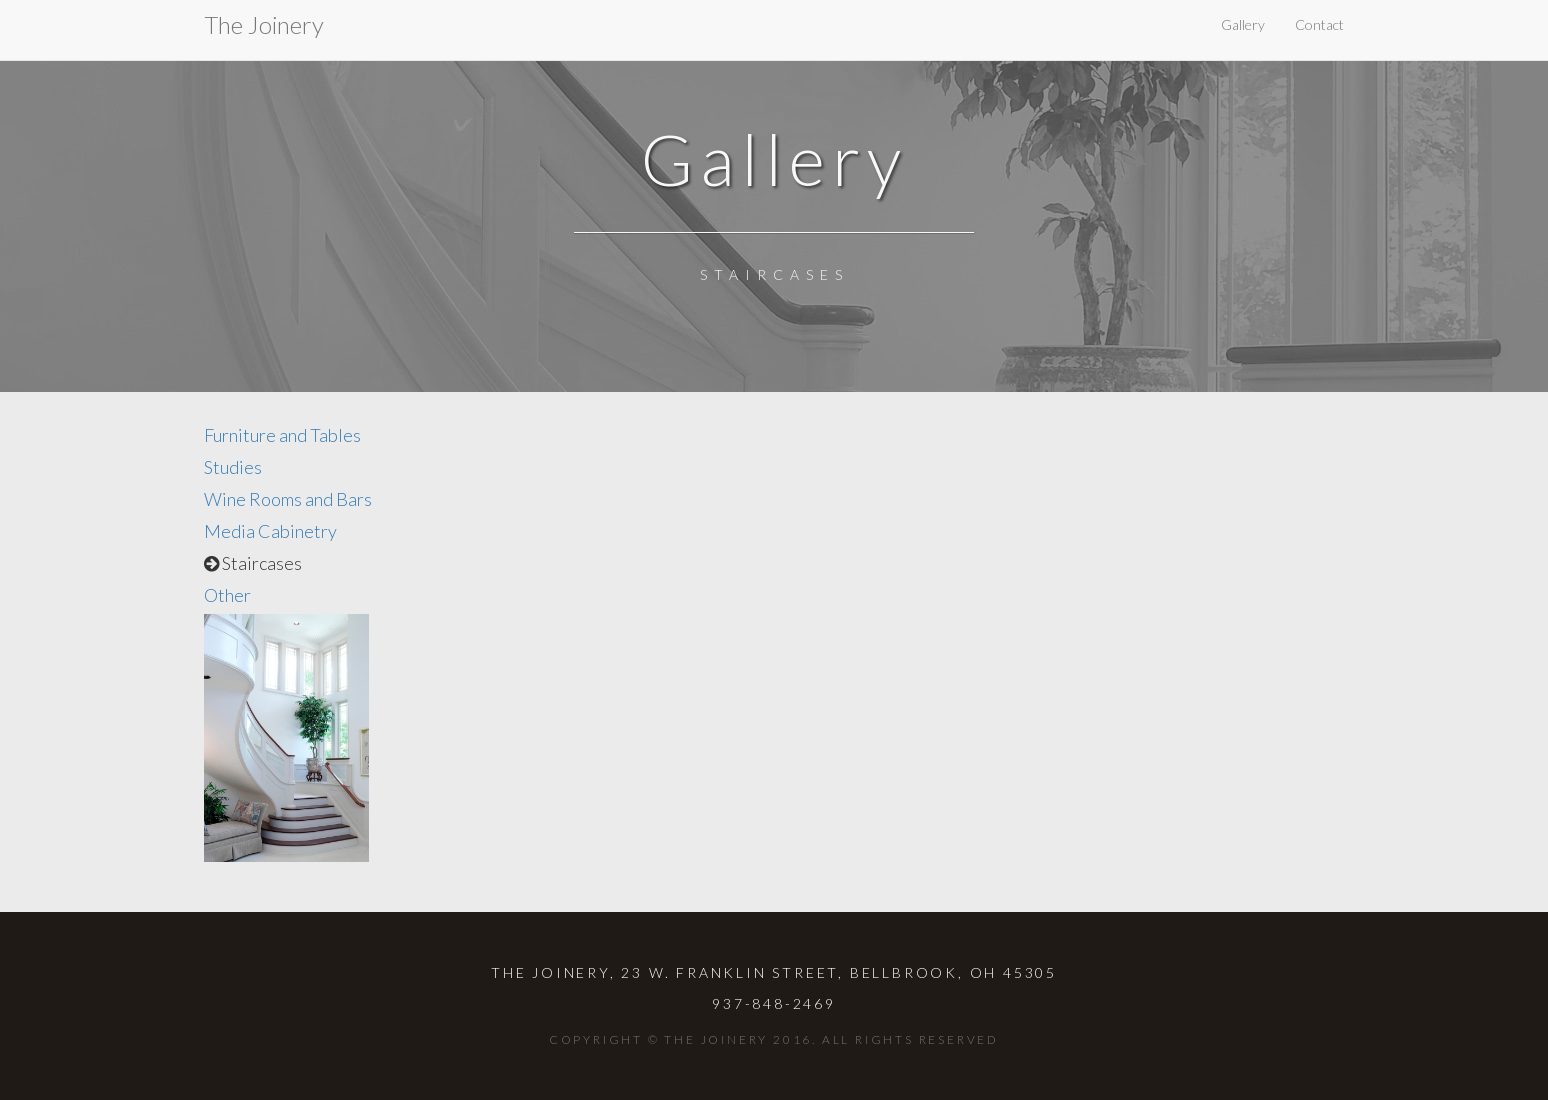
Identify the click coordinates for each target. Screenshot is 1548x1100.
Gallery (1243, 24)
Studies (233, 467)
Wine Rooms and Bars (288, 499)
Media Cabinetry (270, 531)
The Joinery (264, 24)
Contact (1319, 24)
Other (227, 595)
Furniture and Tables (282, 435)
